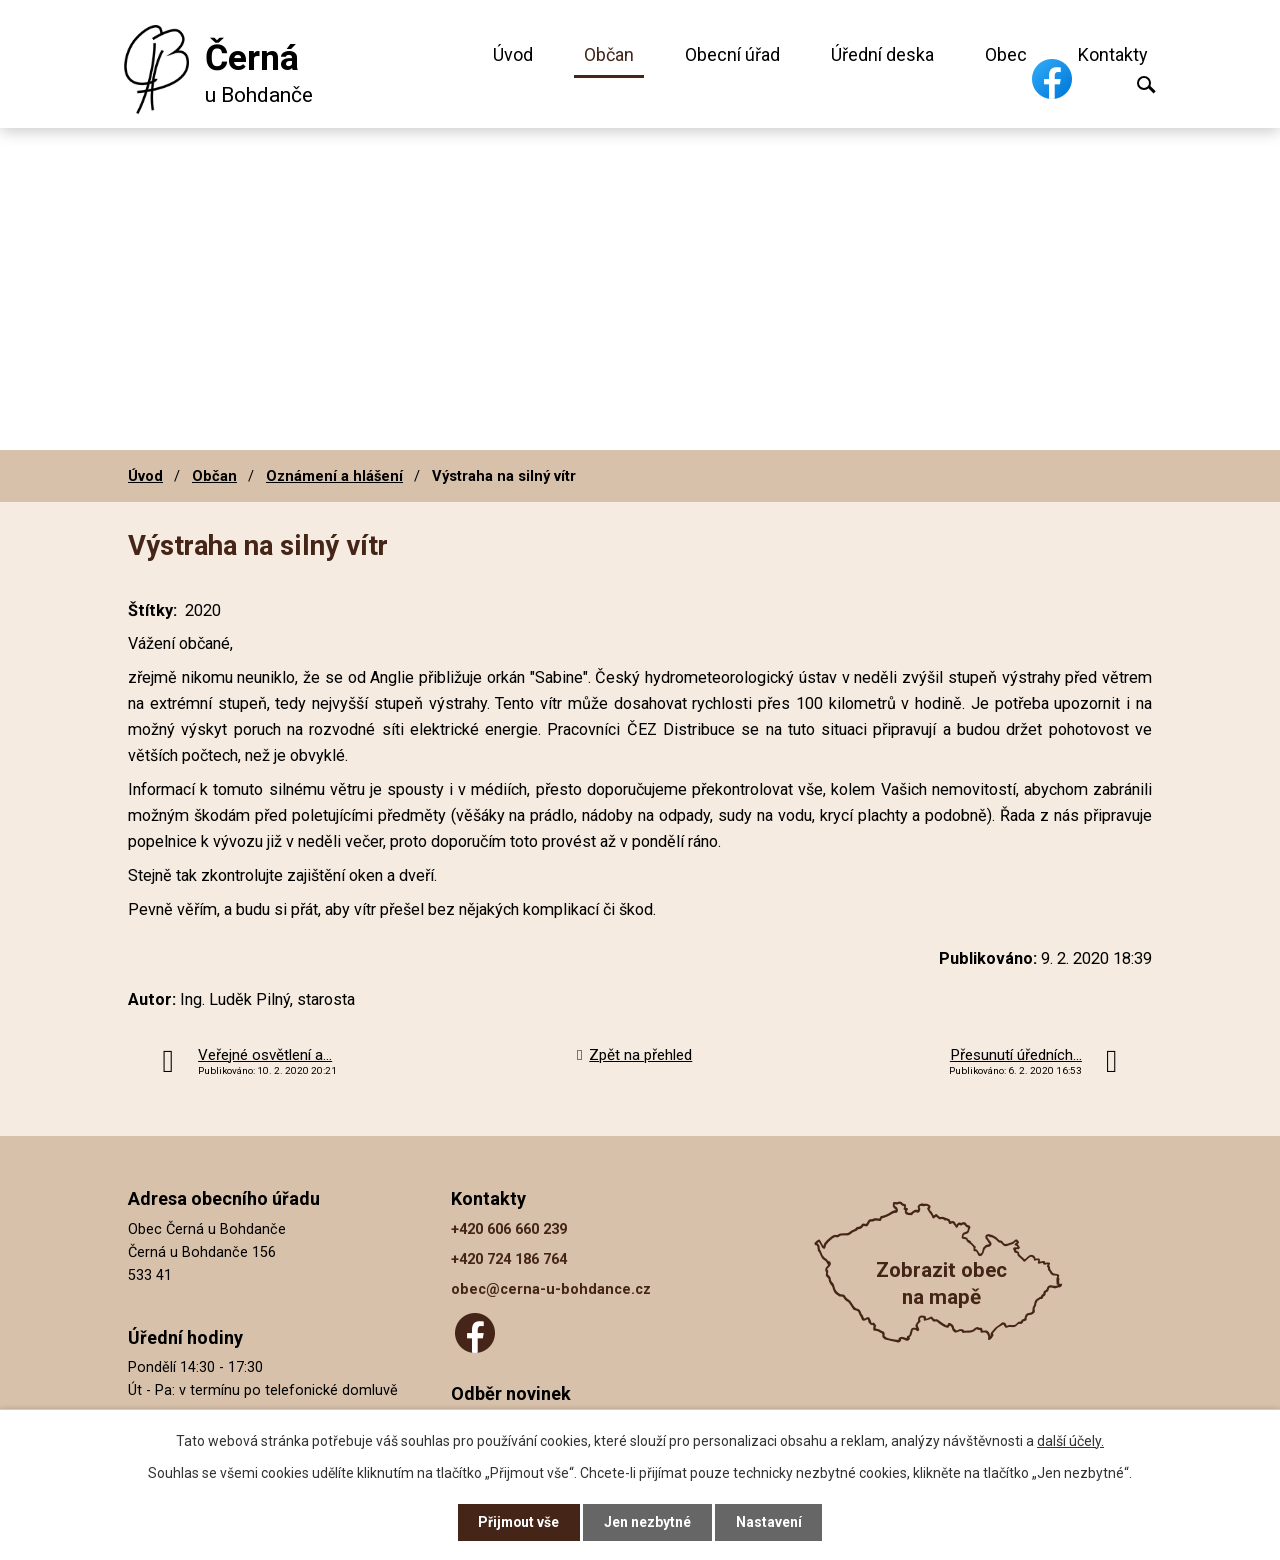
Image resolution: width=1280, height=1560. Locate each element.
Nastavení (770, 1522)
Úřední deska (882, 54)
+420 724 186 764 (509, 1259)
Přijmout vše (518, 1522)
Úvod (513, 54)
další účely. (1070, 1440)
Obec (1006, 54)
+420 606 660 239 (509, 1229)
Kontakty (1113, 54)
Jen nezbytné (648, 1522)
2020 (203, 610)
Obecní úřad (732, 54)
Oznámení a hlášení (334, 476)
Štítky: (152, 610)
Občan (609, 54)
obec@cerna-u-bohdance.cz (551, 1289)
